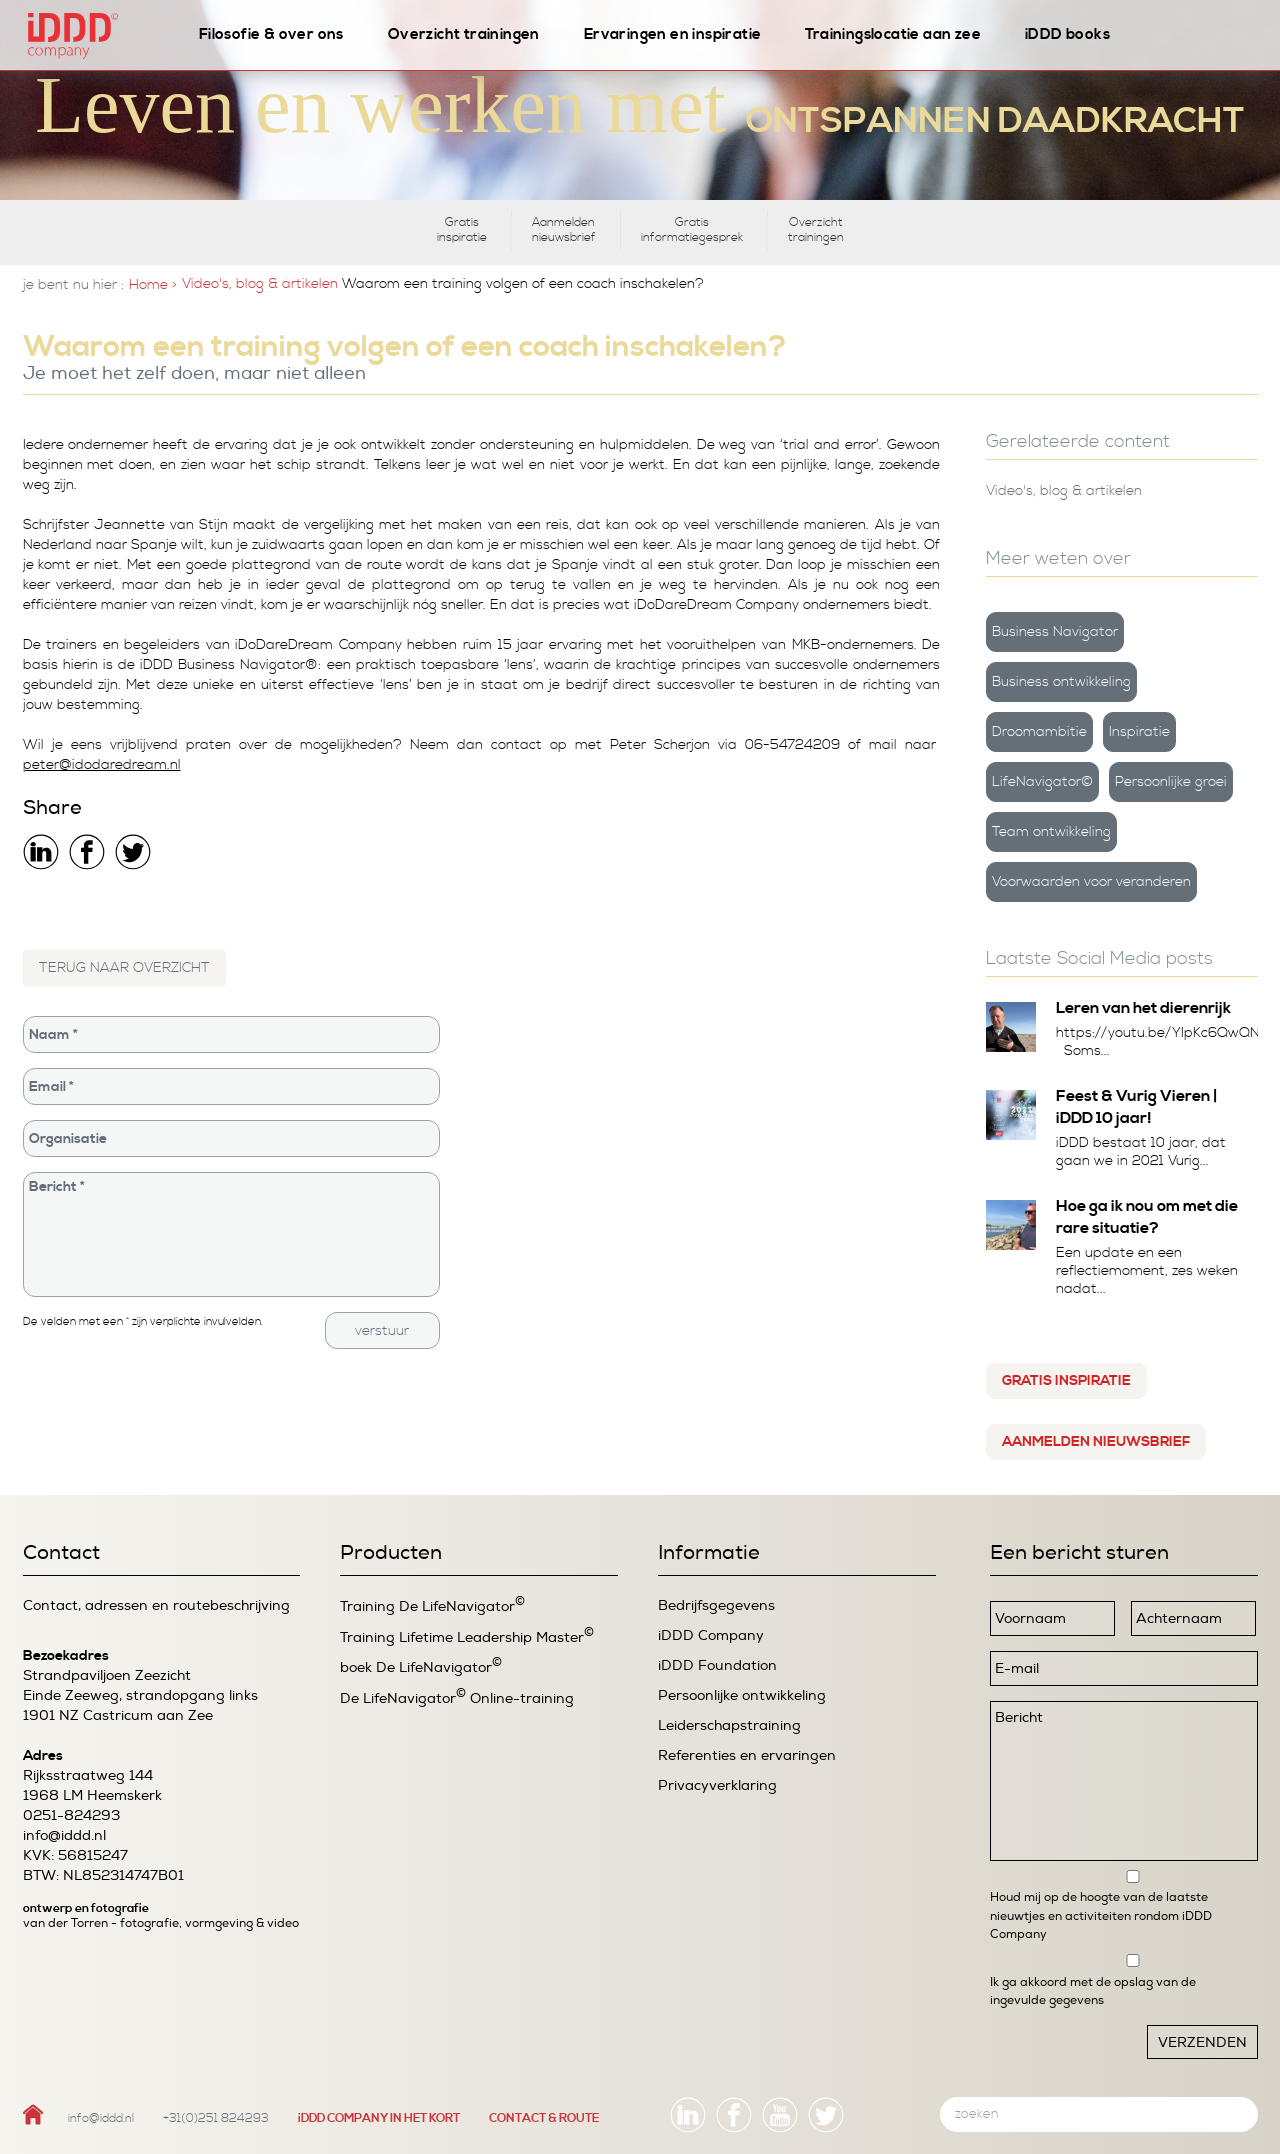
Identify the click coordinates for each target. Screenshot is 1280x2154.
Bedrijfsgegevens (716, 1605)
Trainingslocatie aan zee (893, 34)
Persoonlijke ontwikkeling (742, 1695)
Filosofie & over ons (271, 34)
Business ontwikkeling (1061, 682)
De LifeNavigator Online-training (457, 1697)
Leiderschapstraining (729, 1725)
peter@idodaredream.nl (102, 765)
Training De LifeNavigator (432, 1605)
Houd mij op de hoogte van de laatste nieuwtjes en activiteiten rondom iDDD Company (1101, 1915)
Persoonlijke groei (1171, 782)
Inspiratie (1139, 732)
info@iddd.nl (64, 1835)
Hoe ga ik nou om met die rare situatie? (1147, 1217)
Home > (153, 285)
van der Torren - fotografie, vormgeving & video (161, 1923)
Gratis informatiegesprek (692, 230)
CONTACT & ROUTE (544, 2118)
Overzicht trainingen (464, 34)
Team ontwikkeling (1051, 832)
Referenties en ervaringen (747, 1755)
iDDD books (1067, 34)
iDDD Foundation (717, 1665)
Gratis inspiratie (462, 230)
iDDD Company (711, 1635)
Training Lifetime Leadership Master (467, 1636)
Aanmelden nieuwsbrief (564, 230)
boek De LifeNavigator (421, 1666)
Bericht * (231, 1234)
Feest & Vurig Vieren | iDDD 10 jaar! (1137, 1107)
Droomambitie (1039, 732)
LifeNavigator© (1042, 782)
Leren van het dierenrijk (1143, 1008)
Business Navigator (1055, 632)
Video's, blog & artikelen (260, 284)
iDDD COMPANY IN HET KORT (379, 2118)
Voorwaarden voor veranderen (1091, 882)
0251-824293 (71, 1815)
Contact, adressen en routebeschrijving (156, 1605)
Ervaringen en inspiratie (673, 34)
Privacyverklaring (717, 1785)
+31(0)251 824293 (216, 2118)
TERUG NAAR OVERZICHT (124, 968)
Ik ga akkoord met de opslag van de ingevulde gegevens (1093, 1991)
